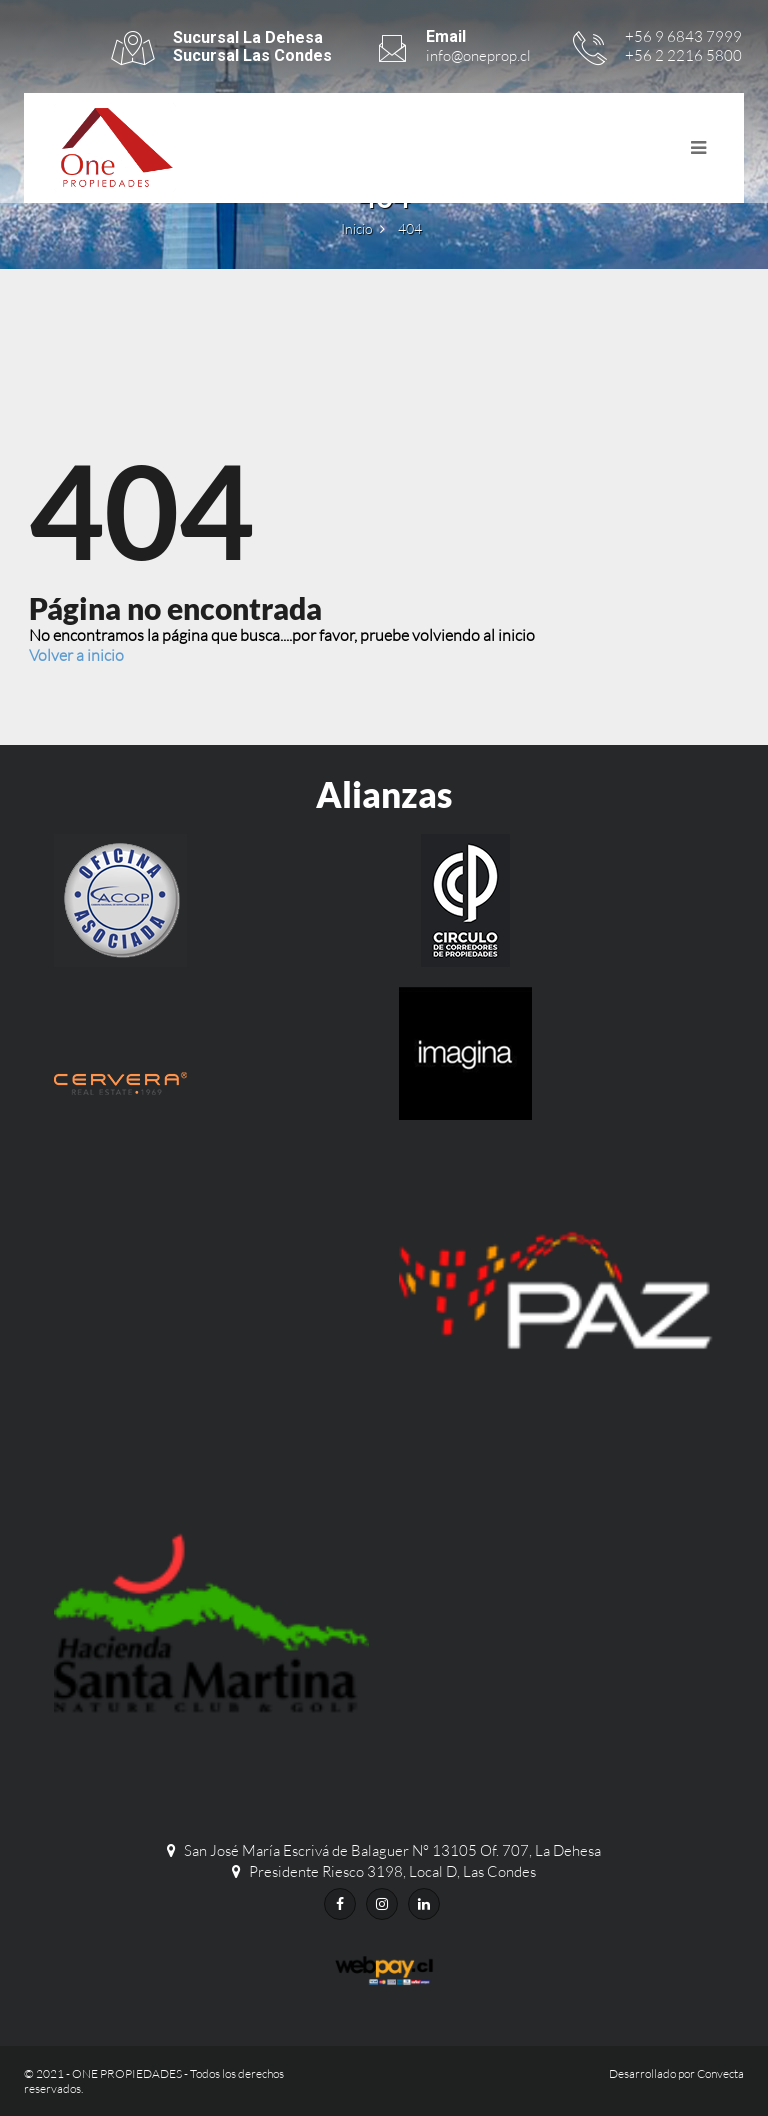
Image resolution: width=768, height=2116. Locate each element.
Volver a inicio (76, 655)
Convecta (720, 2073)
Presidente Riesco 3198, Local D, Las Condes (392, 1871)
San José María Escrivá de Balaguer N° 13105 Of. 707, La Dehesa (392, 1850)
